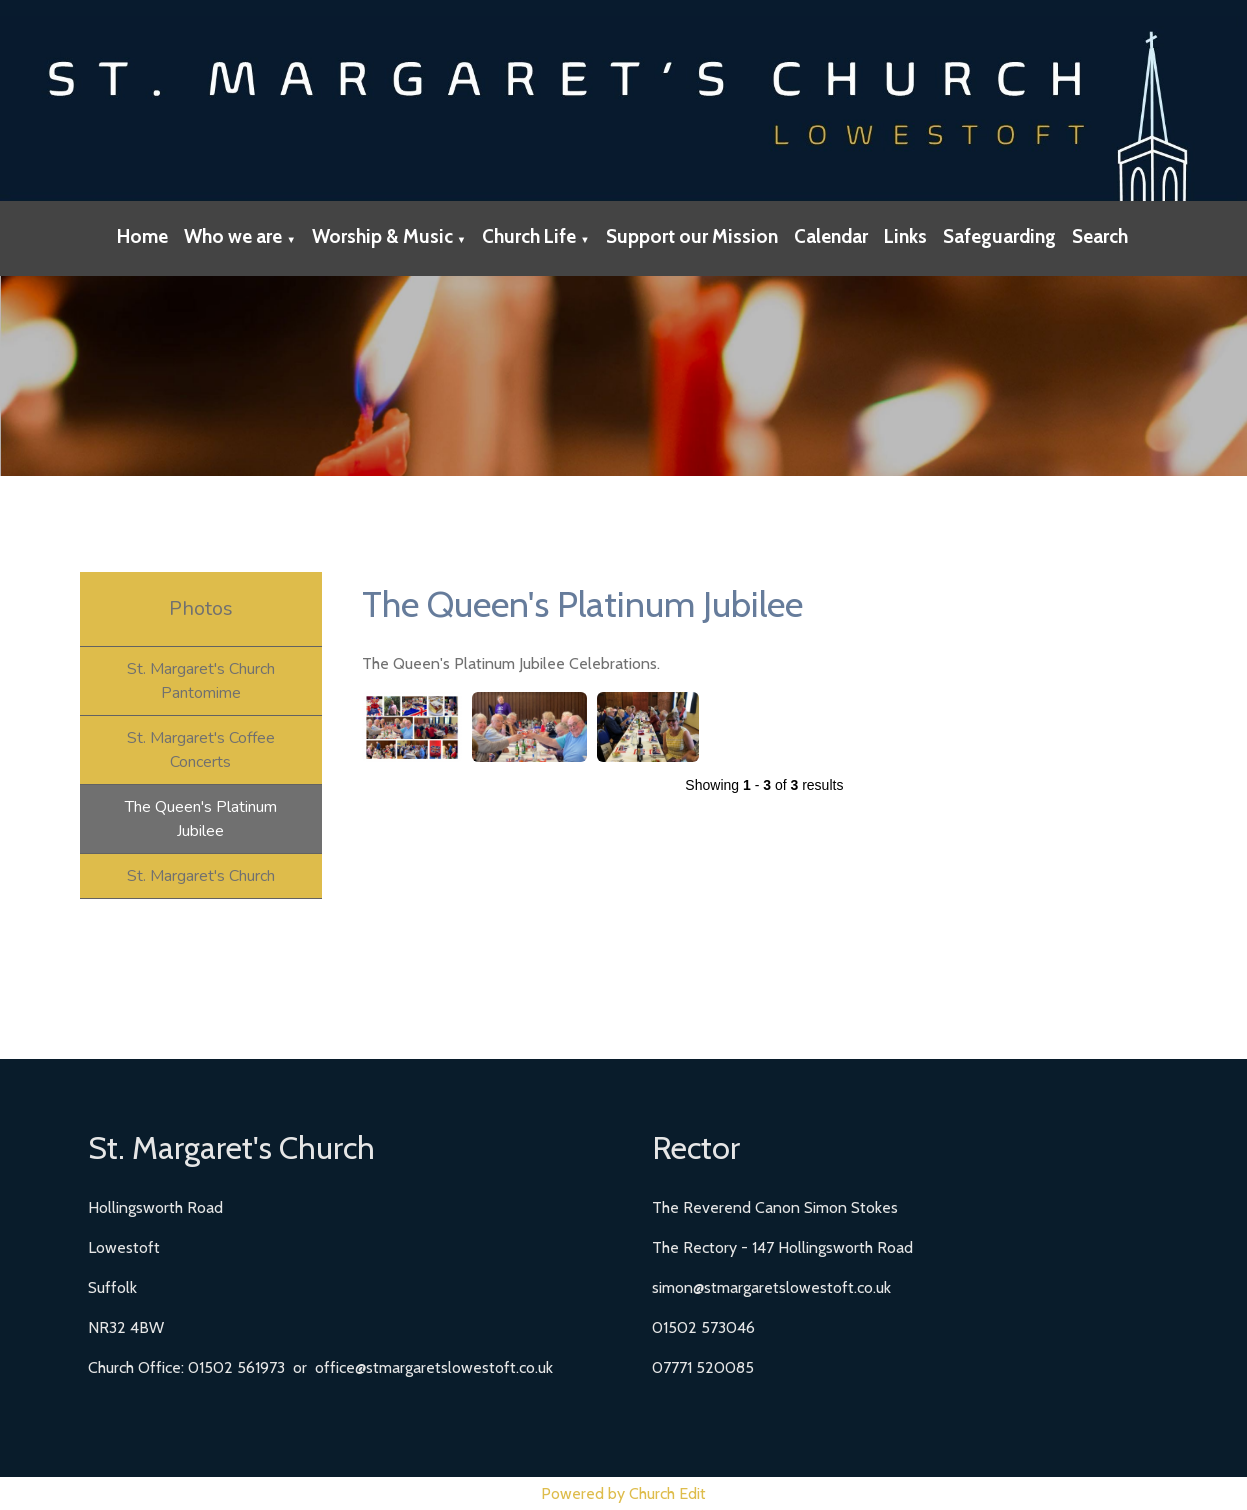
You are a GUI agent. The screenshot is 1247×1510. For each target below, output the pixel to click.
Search (1100, 236)
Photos (201, 608)
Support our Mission (692, 236)
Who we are (233, 236)
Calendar (831, 236)
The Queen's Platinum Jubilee (201, 819)
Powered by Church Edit (623, 1493)
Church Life (529, 236)
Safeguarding (999, 236)
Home (142, 236)
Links (905, 236)
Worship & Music (382, 236)
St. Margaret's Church (201, 876)
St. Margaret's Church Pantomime (201, 681)
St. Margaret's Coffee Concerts (201, 750)
